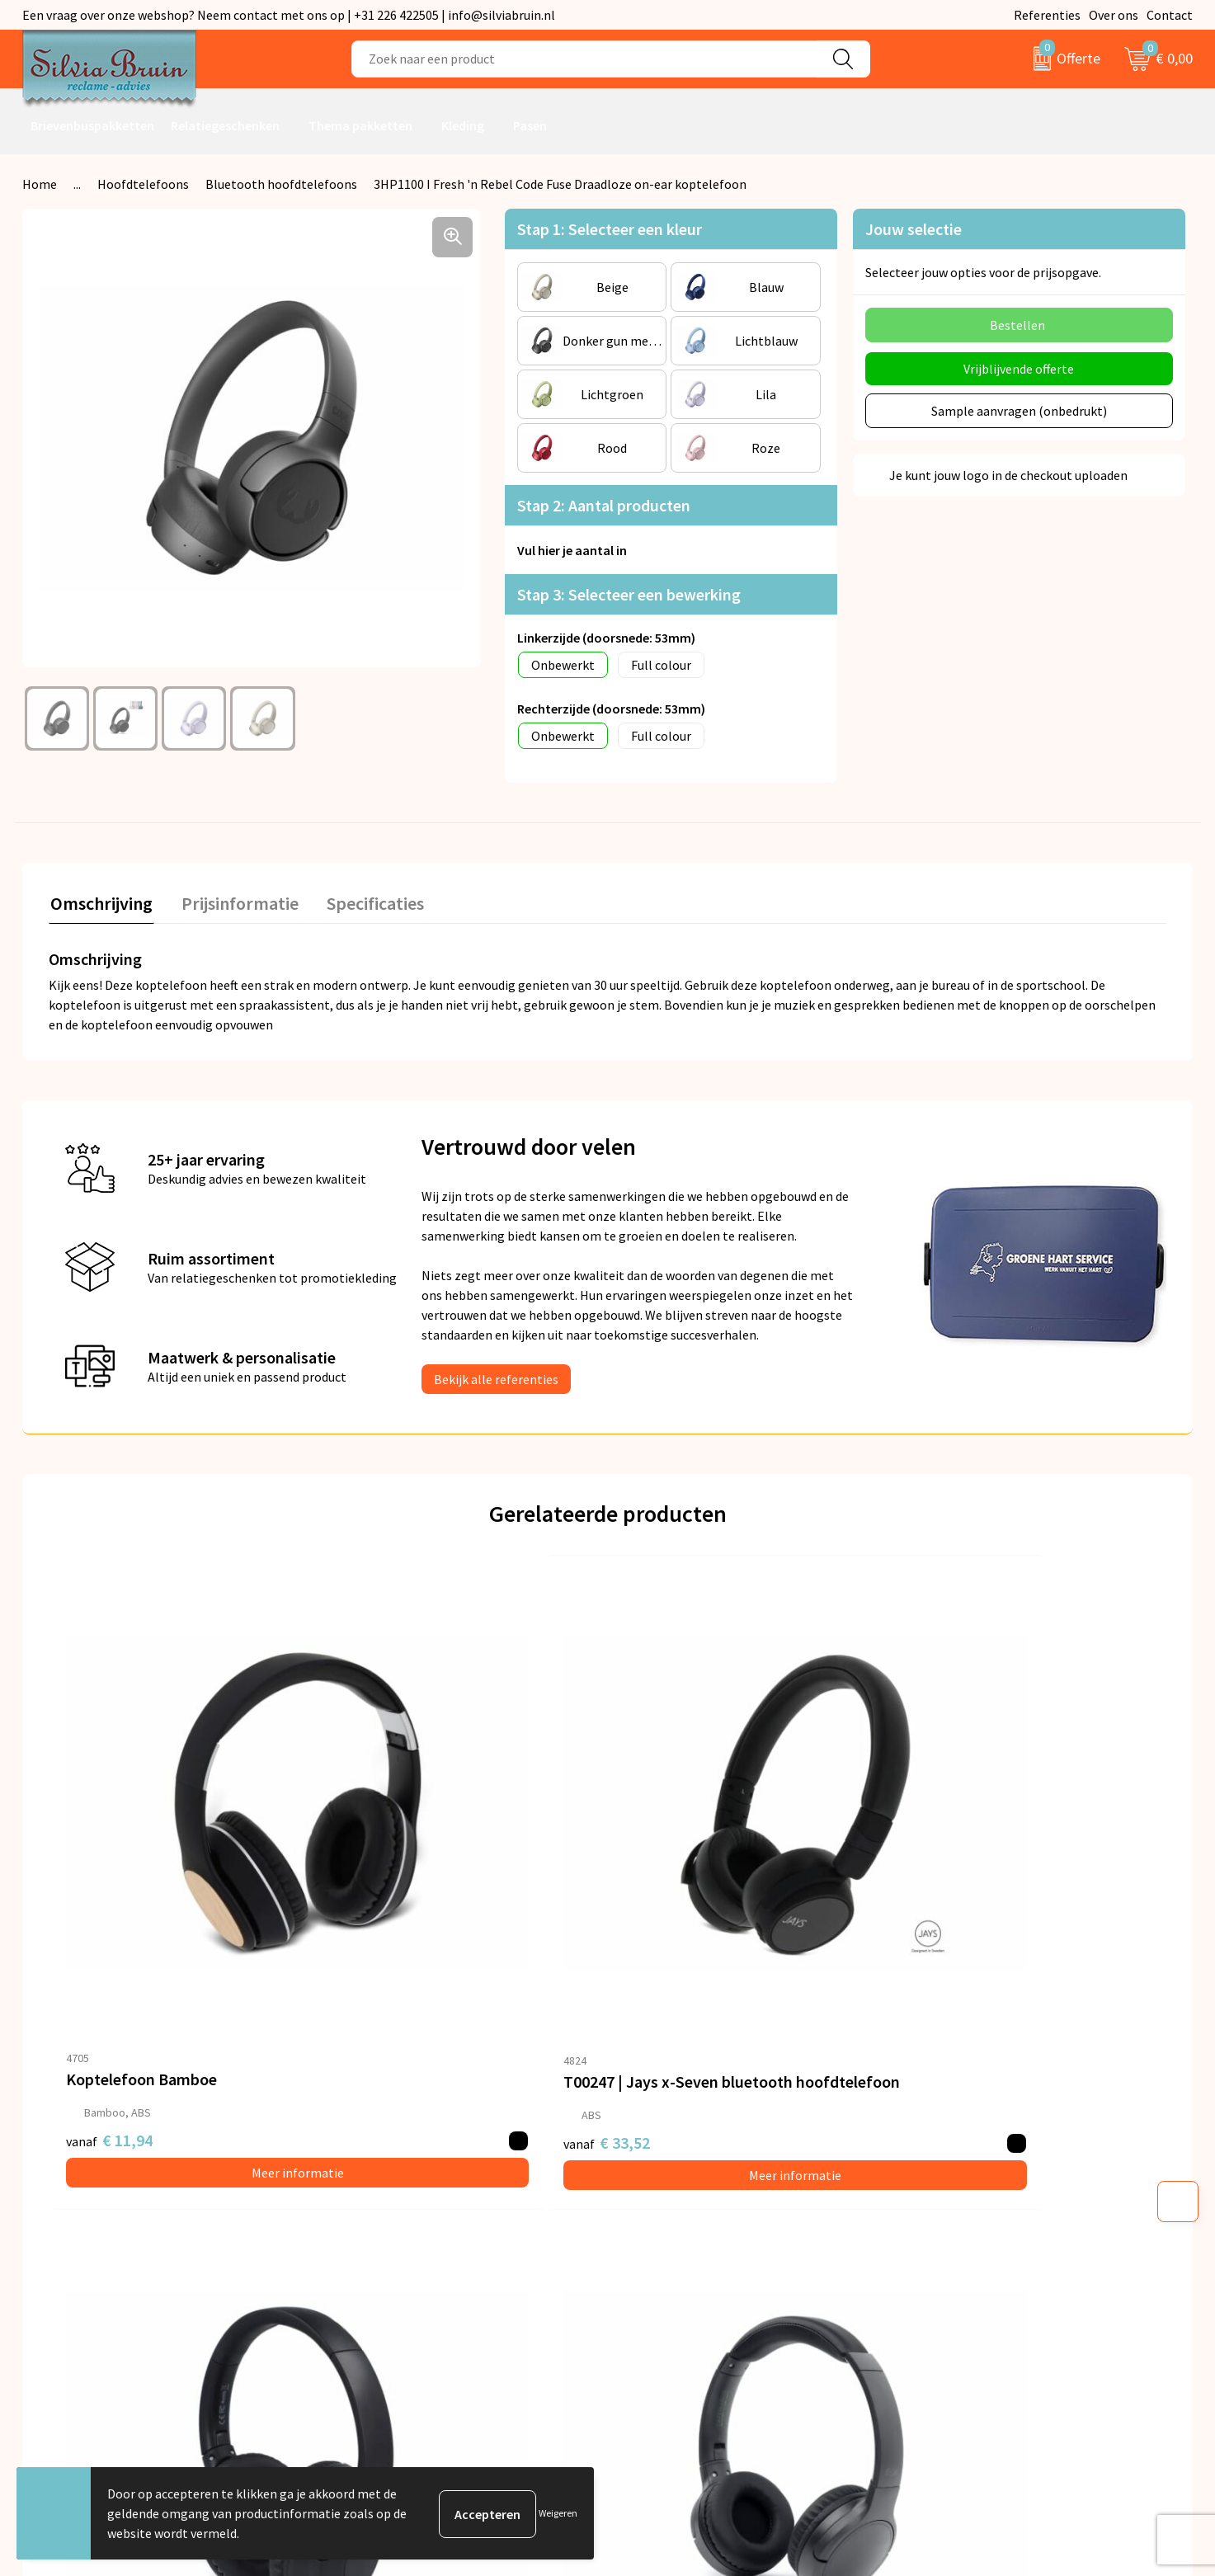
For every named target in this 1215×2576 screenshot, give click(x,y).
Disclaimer (948, 2219)
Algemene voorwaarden (985, 2144)
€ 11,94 (109, 1920)
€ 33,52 (389, 1920)
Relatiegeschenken (225, 125)
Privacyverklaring (967, 2168)
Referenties (1047, 15)
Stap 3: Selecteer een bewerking (629, 594)
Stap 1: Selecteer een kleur (609, 229)
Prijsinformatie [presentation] (234, 901)
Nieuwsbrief (371, 2168)
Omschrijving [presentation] (100, 901)
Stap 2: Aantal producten (603, 505)
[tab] (100, 905)
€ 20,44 (947, 1920)
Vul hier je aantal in (572, 550)
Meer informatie (188, 1952)
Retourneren (664, 2168)
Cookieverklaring (966, 2193)
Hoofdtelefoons (143, 184)
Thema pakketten (360, 125)
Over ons (1113, 15)
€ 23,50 (668, 1920)
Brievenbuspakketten (92, 125)
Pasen (530, 125)
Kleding (462, 125)
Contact (1170, 15)
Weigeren (558, 2513)
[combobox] (584, 59)
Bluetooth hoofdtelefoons (281, 184)
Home (39, 184)
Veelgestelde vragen (394, 2193)
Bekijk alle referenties (496, 1377)
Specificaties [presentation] (366, 901)
